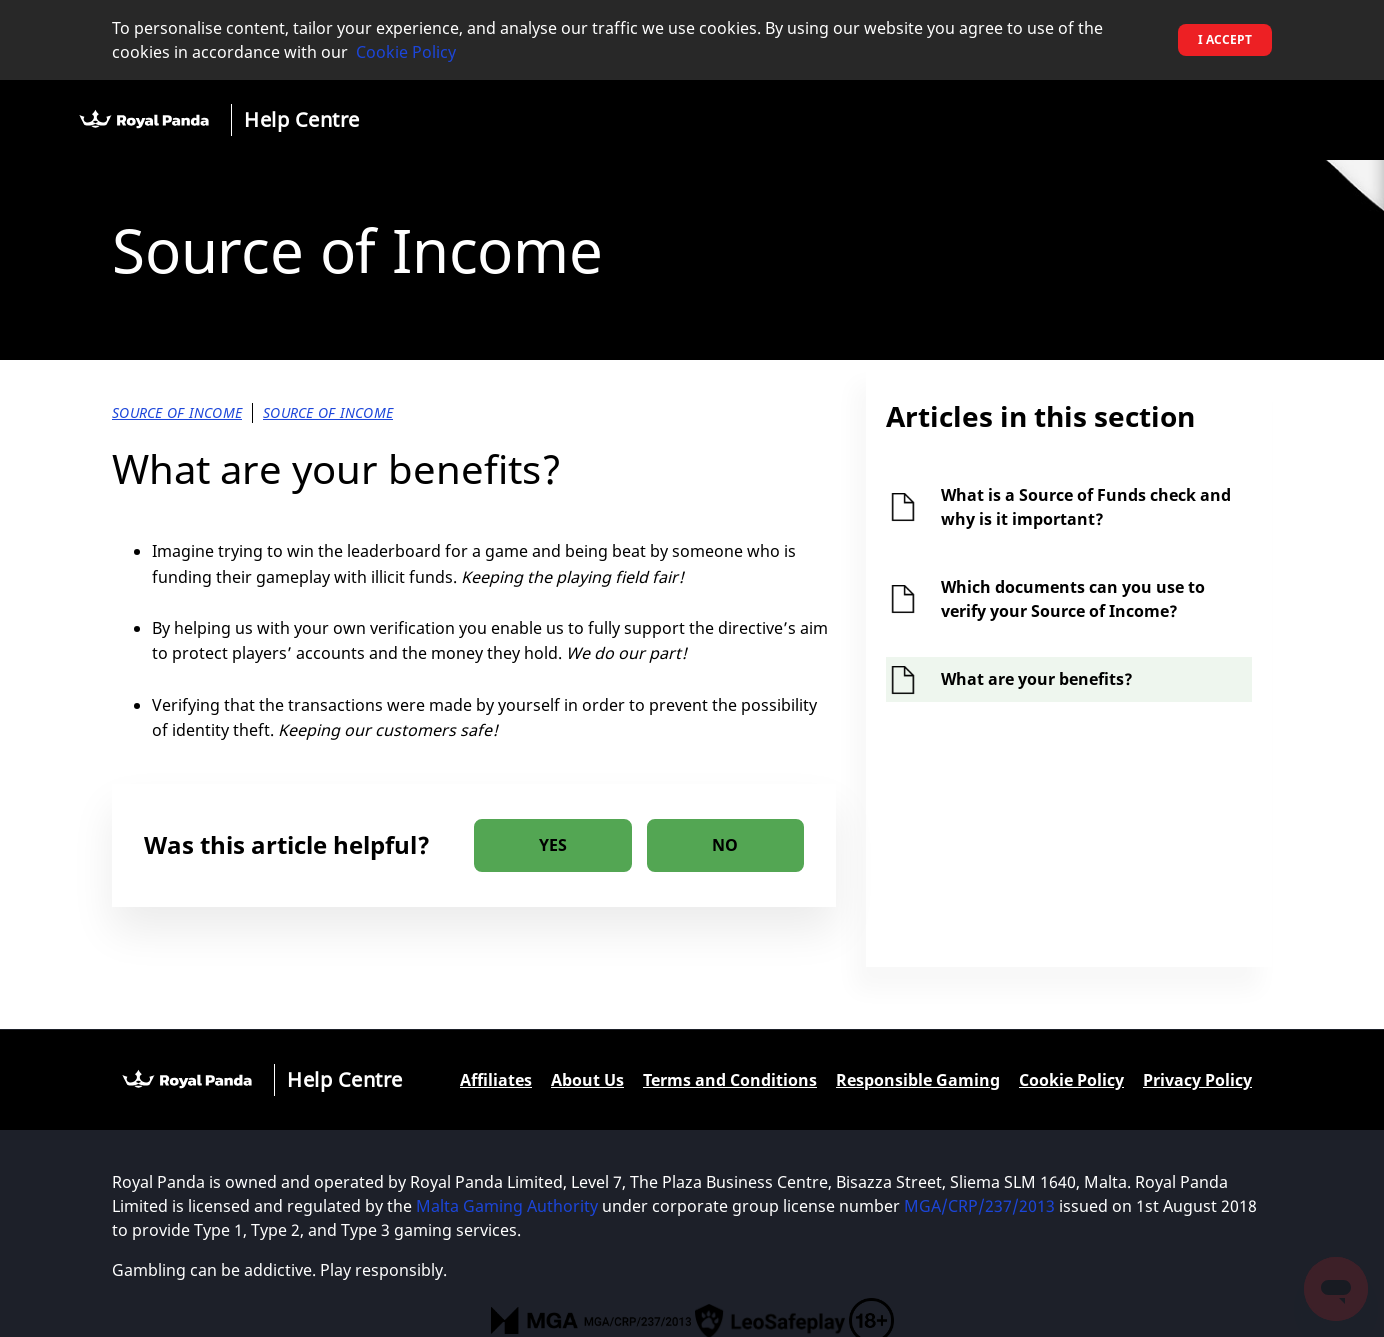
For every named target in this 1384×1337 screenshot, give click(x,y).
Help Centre (302, 119)
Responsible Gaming (918, 1080)
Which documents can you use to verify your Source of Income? (1073, 599)
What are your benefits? (1037, 679)
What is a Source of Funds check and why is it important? (1086, 507)
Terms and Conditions (730, 1080)
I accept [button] (1225, 39)
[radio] (553, 845)
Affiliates (496, 1080)
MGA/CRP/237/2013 (979, 1206)
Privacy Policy (1197, 1080)
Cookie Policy (406, 52)
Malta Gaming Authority (507, 1206)
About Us (587, 1080)
